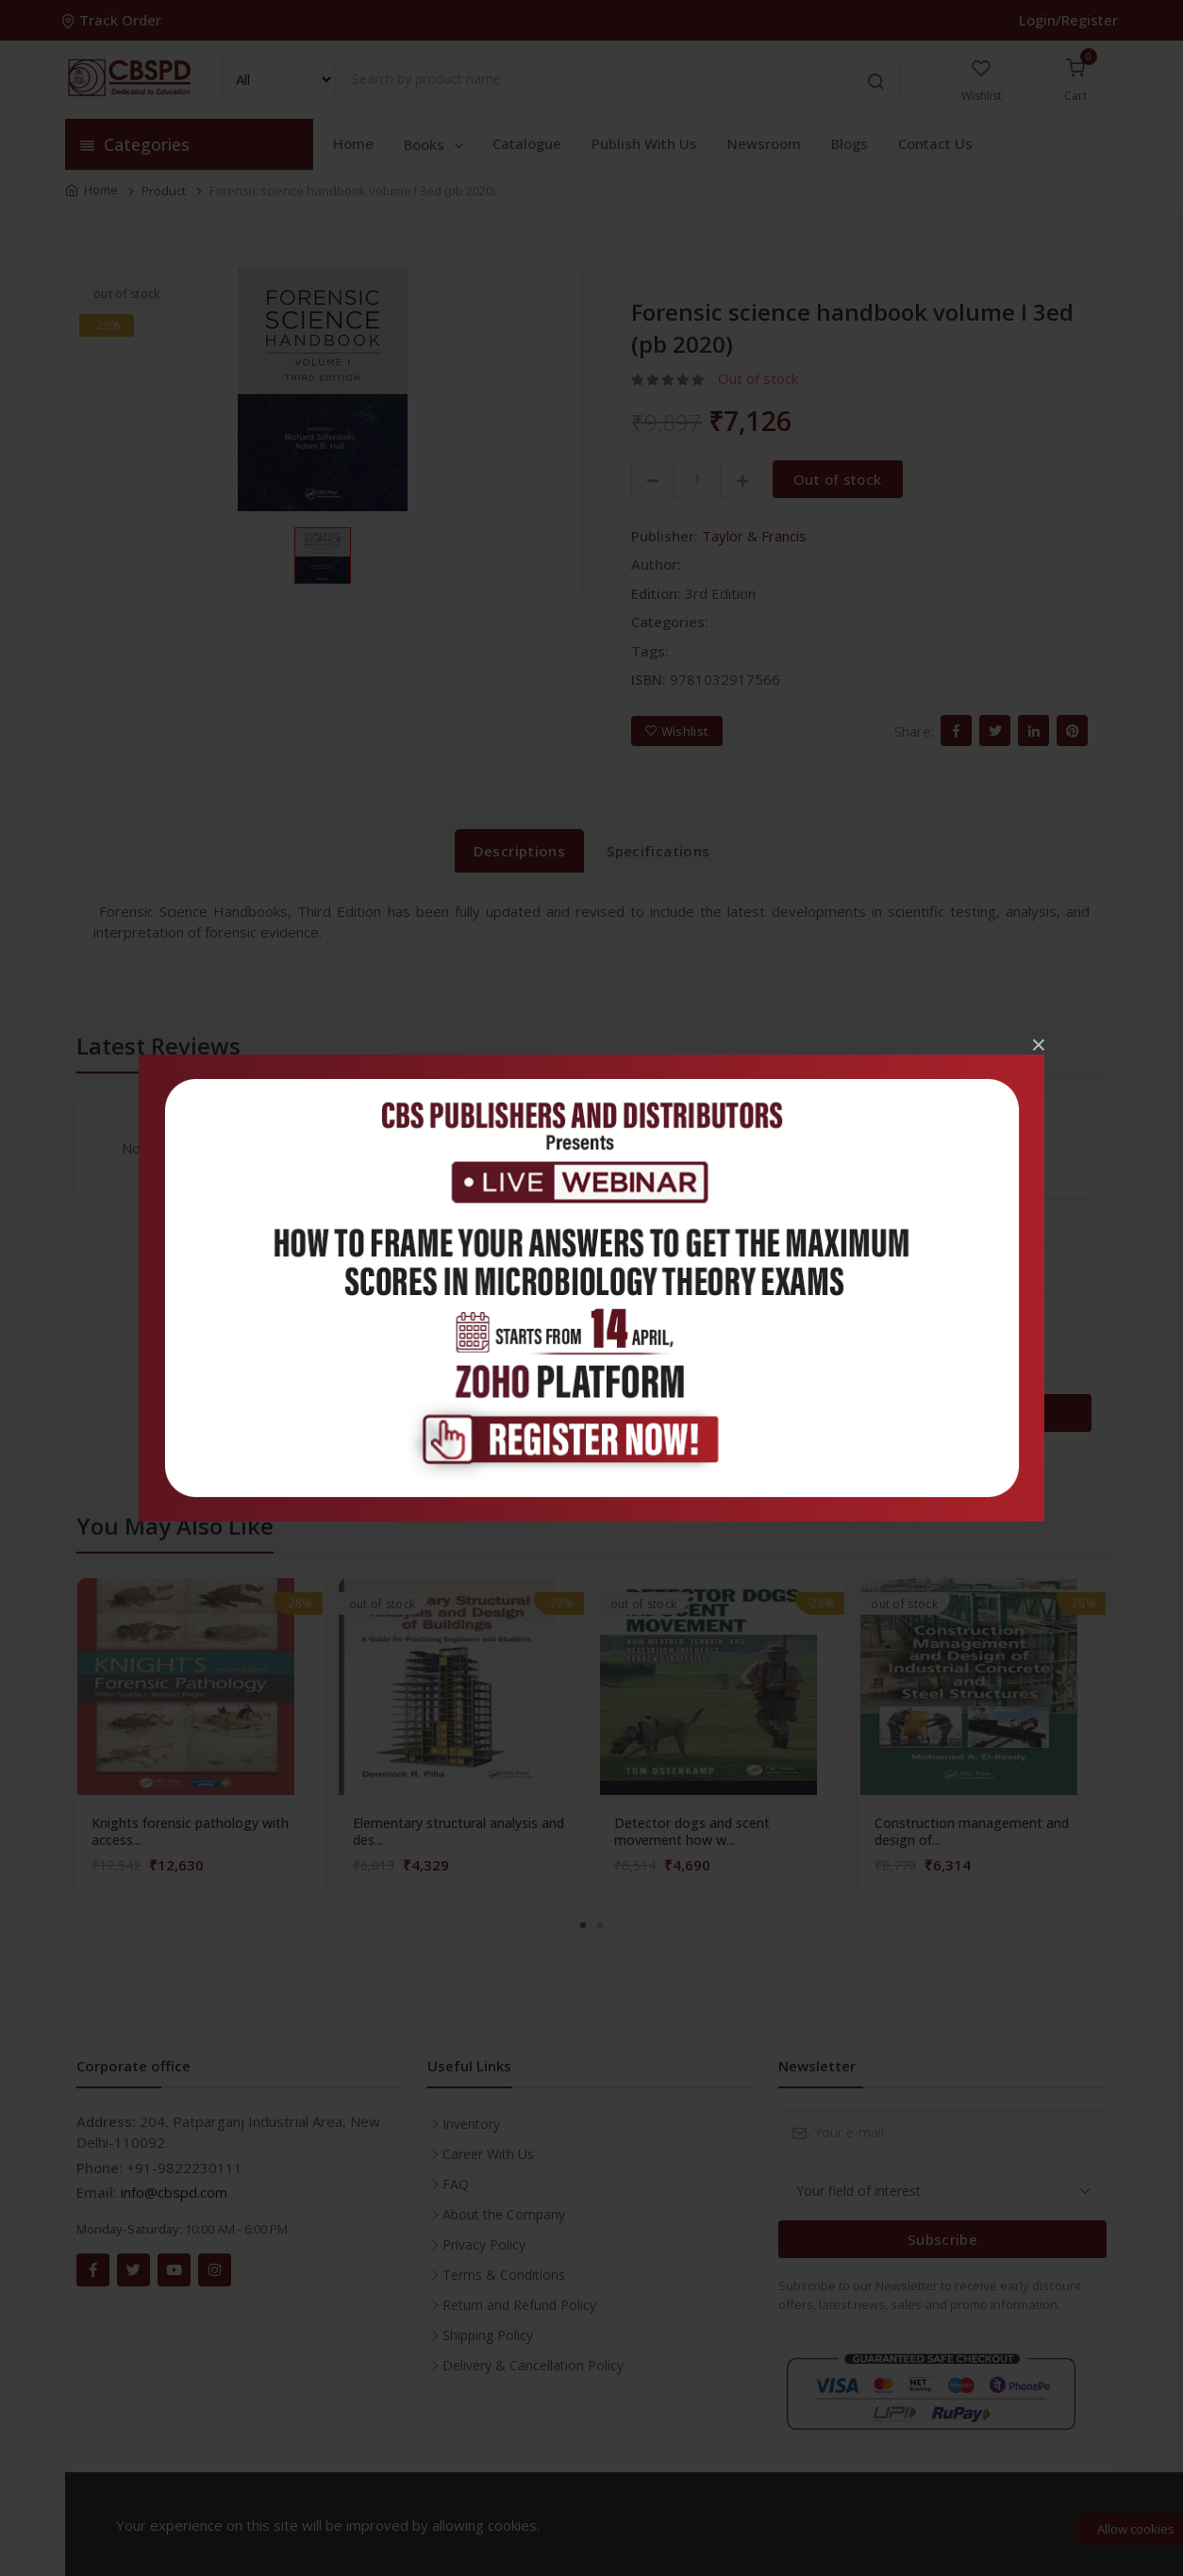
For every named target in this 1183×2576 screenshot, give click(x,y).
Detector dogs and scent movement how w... (692, 1832)
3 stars (821, 1279)
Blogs (849, 143)
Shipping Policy (487, 2335)
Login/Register (1068, 19)
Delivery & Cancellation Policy (533, 2365)
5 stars (821, 1187)
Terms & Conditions (503, 2275)
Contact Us (935, 143)
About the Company (503, 2214)
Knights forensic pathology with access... (190, 1832)
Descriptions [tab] (520, 850)
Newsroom (764, 143)
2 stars (821, 1325)
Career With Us (488, 2154)
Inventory (471, 2124)
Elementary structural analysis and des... (458, 1832)
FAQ (455, 2184)
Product (164, 190)
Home (353, 143)
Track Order (113, 19)
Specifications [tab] (658, 850)
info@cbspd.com (174, 2192)
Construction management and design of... (972, 1832)
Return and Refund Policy (519, 2305)
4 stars (821, 1233)
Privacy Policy (483, 2244)
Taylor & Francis (754, 535)
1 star (817, 1370)
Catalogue (526, 143)
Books (435, 144)
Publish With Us (644, 143)
